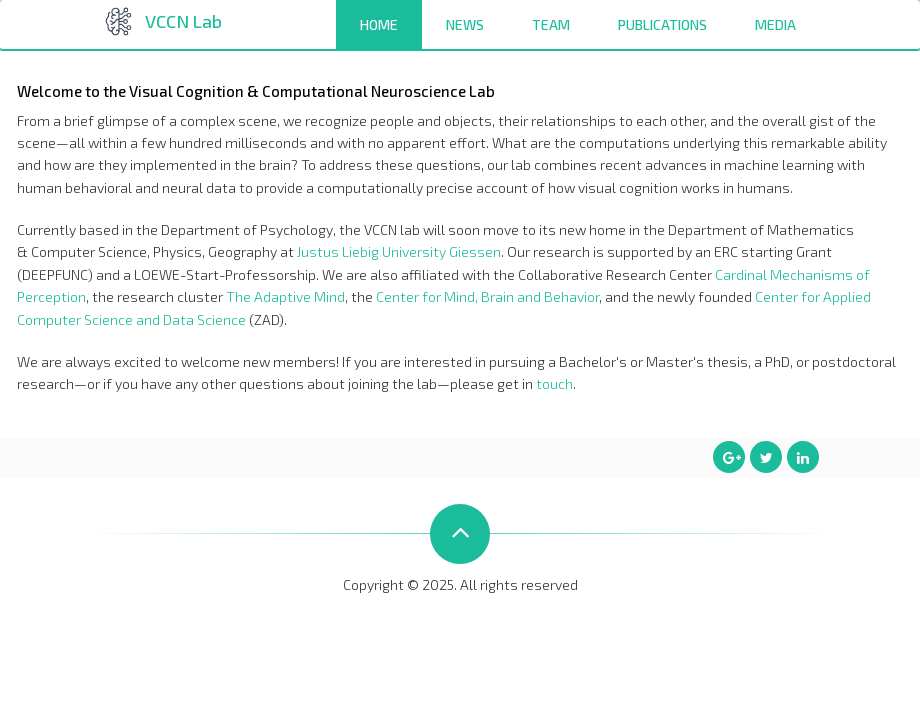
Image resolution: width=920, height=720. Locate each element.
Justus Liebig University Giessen (399, 251)
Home (379, 24)
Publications (662, 24)
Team (551, 24)
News (465, 24)
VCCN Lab (183, 21)
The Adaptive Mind (285, 296)
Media (775, 24)
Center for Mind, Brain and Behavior (487, 296)
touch (554, 383)
